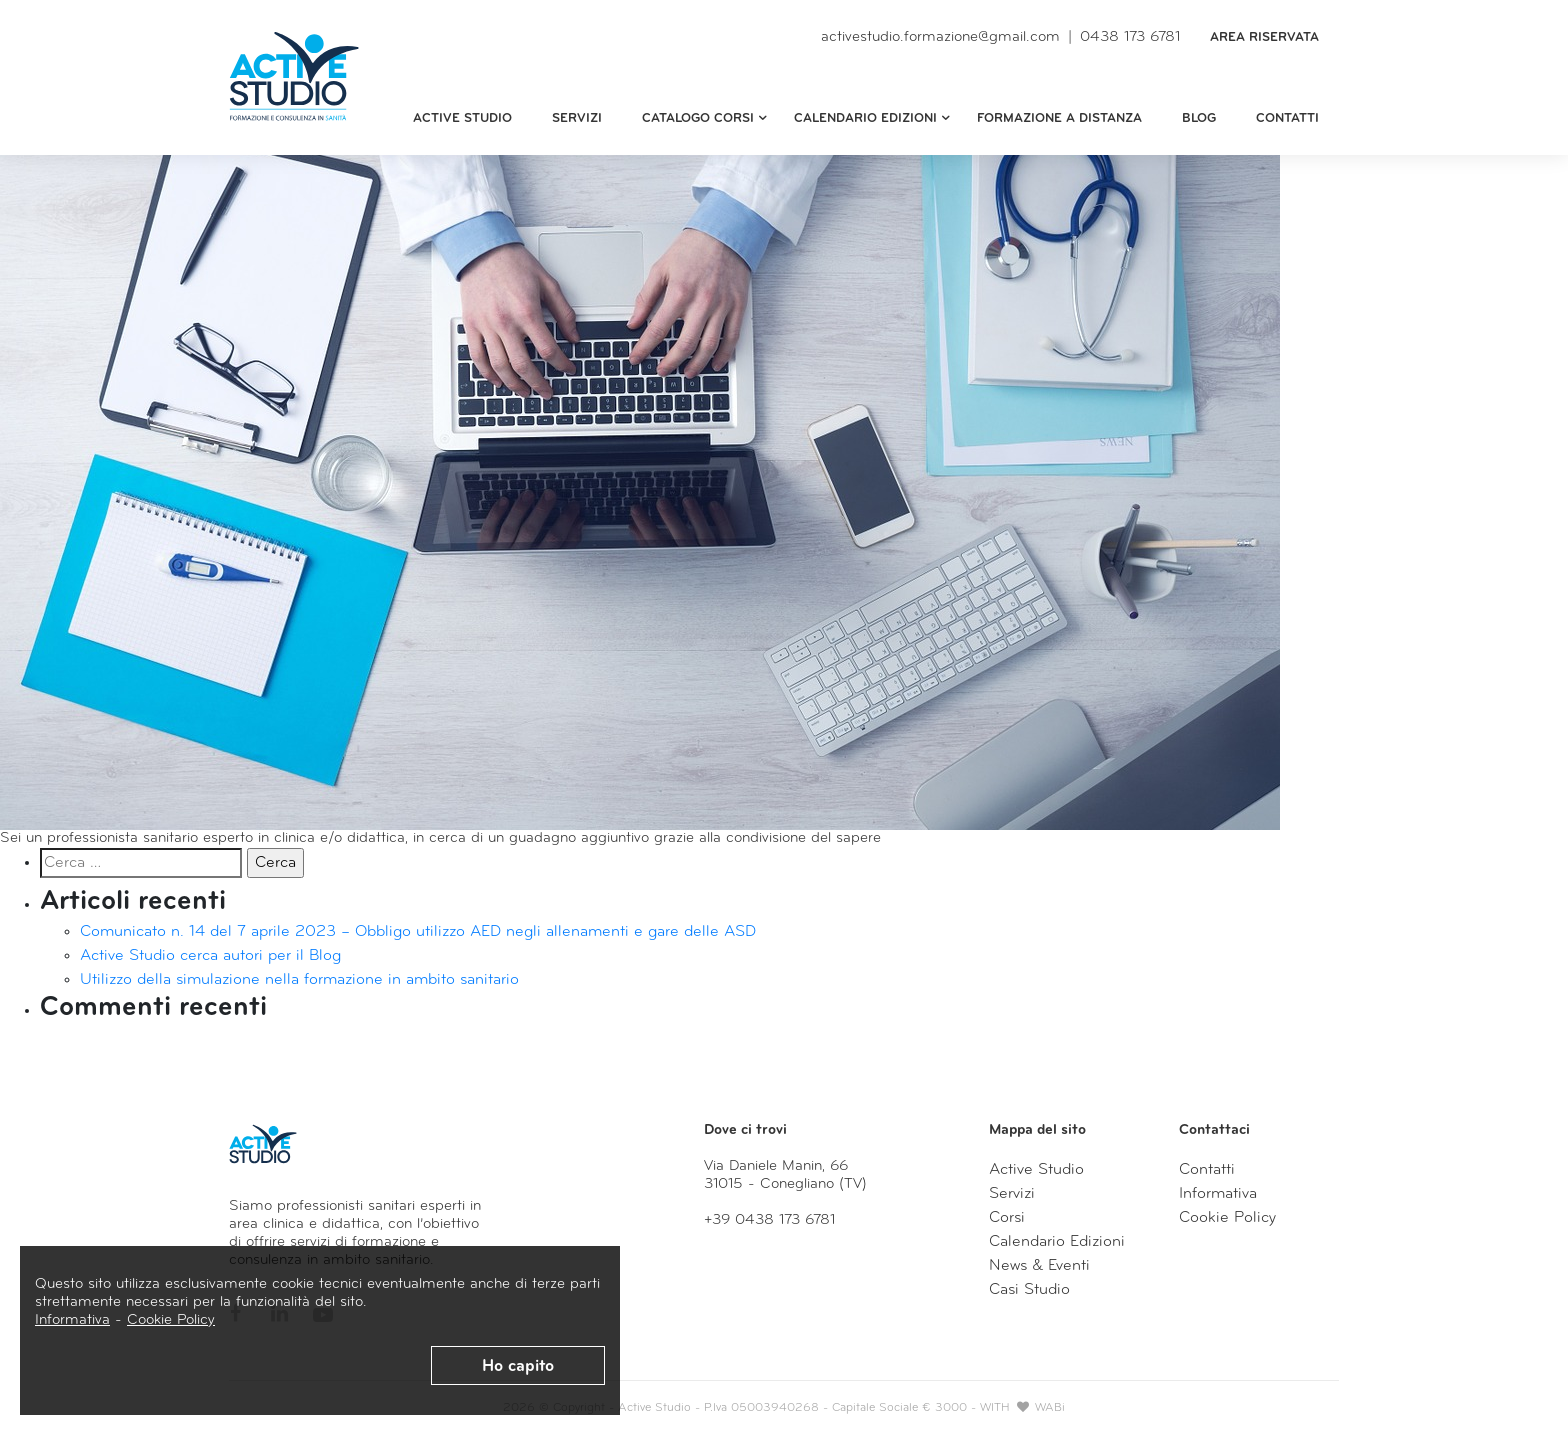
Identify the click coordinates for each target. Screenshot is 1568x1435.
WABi (1050, 1408)
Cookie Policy (171, 1320)
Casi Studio (1029, 1290)
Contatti (1287, 118)
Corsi (1007, 1218)
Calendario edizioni (874, 119)
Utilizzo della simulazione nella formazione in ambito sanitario (299, 980)
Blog (1199, 118)
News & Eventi (1039, 1266)
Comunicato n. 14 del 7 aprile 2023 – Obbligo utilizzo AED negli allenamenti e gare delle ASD (418, 932)
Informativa (72, 1320)
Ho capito (518, 1366)
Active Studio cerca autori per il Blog (210, 956)
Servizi (577, 118)
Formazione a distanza (1059, 118)
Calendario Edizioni (1057, 1242)
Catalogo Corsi (707, 119)
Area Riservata (1264, 37)
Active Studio (462, 118)
